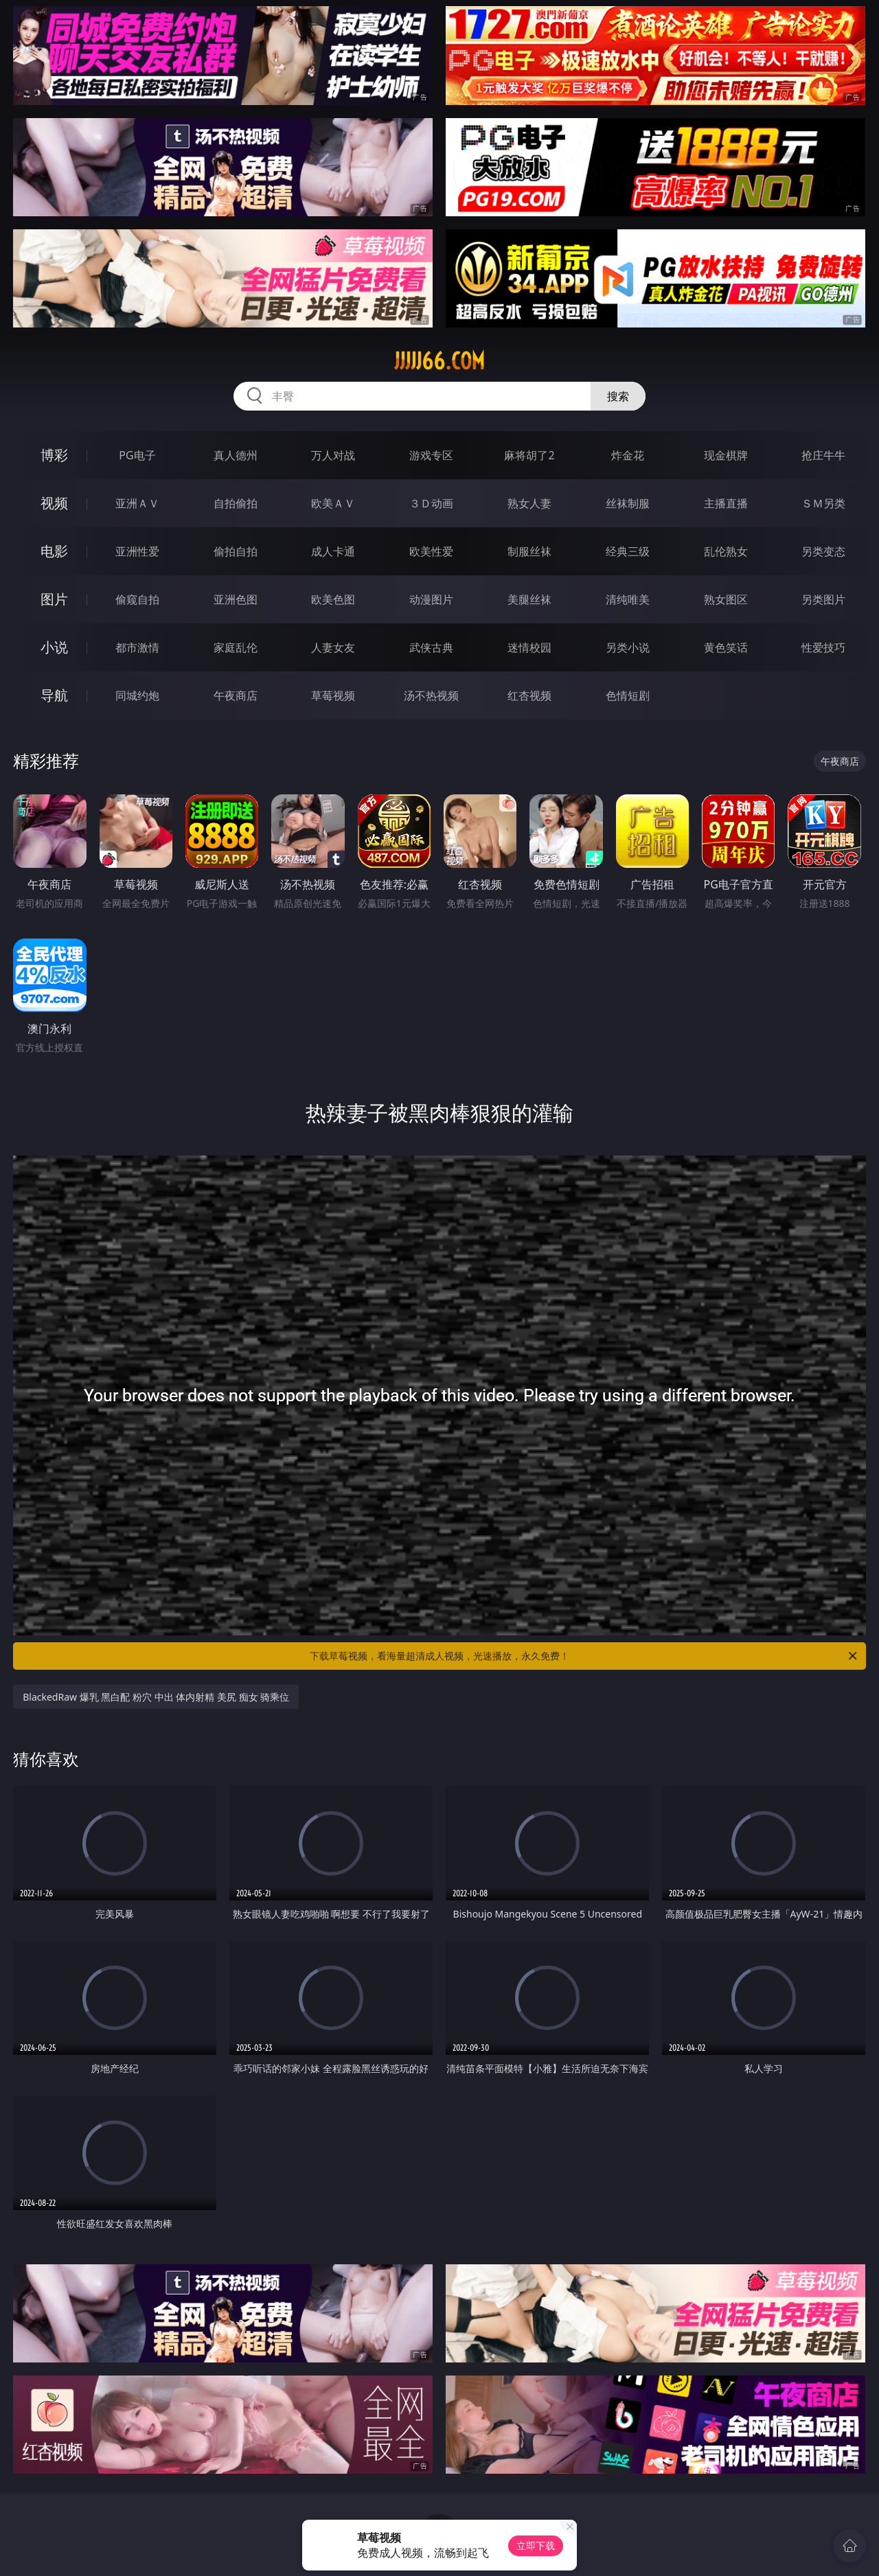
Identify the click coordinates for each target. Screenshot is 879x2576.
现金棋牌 (726, 455)
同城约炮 (137, 695)
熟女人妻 (529, 503)
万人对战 (333, 455)
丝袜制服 (628, 503)
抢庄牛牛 (823, 455)
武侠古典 (431, 647)
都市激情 (137, 647)
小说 (54, 647)
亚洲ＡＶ (137, 503)
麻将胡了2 (529, 455)
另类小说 (628, 647)
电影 (54, 551)
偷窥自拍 (137, 599)
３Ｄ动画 (431, 503)
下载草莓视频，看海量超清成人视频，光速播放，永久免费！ (584, 1656)
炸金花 (627, 455)
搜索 (618, 396)
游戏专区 (431, 455)
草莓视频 (333, 695)
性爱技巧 (823, 647)
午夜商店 (236, 695)
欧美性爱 (431, 551)
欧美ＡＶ (333, 503)
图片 (54, 599)
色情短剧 (628, 695)
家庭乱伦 (236, 647)
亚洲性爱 (137, 551)
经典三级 (628, 551)
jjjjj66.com (439, 361)
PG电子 (137, 455)
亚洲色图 (236, 599)
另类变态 (823, 551)
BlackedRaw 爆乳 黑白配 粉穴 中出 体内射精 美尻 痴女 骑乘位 (156, 1696)
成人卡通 (333, 551)
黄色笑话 (726, 647)
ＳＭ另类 (823, 503)
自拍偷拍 (236, 503)
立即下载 (535, 2545)
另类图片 (823, 599)
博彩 (54, 455)
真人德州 (236, 455)
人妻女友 (333, 647)
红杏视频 (529, 695)
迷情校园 (529, 647)
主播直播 (726, 503)
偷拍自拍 (236, 551)
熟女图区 (726, 599)
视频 (54, 503)
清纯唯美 (628, 599)
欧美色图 (333, 599)
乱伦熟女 (726, 551)
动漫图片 (431, 599)
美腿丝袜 (529, 599)
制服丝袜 (529, 551)
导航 (54, 695)
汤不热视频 (431, 695)
